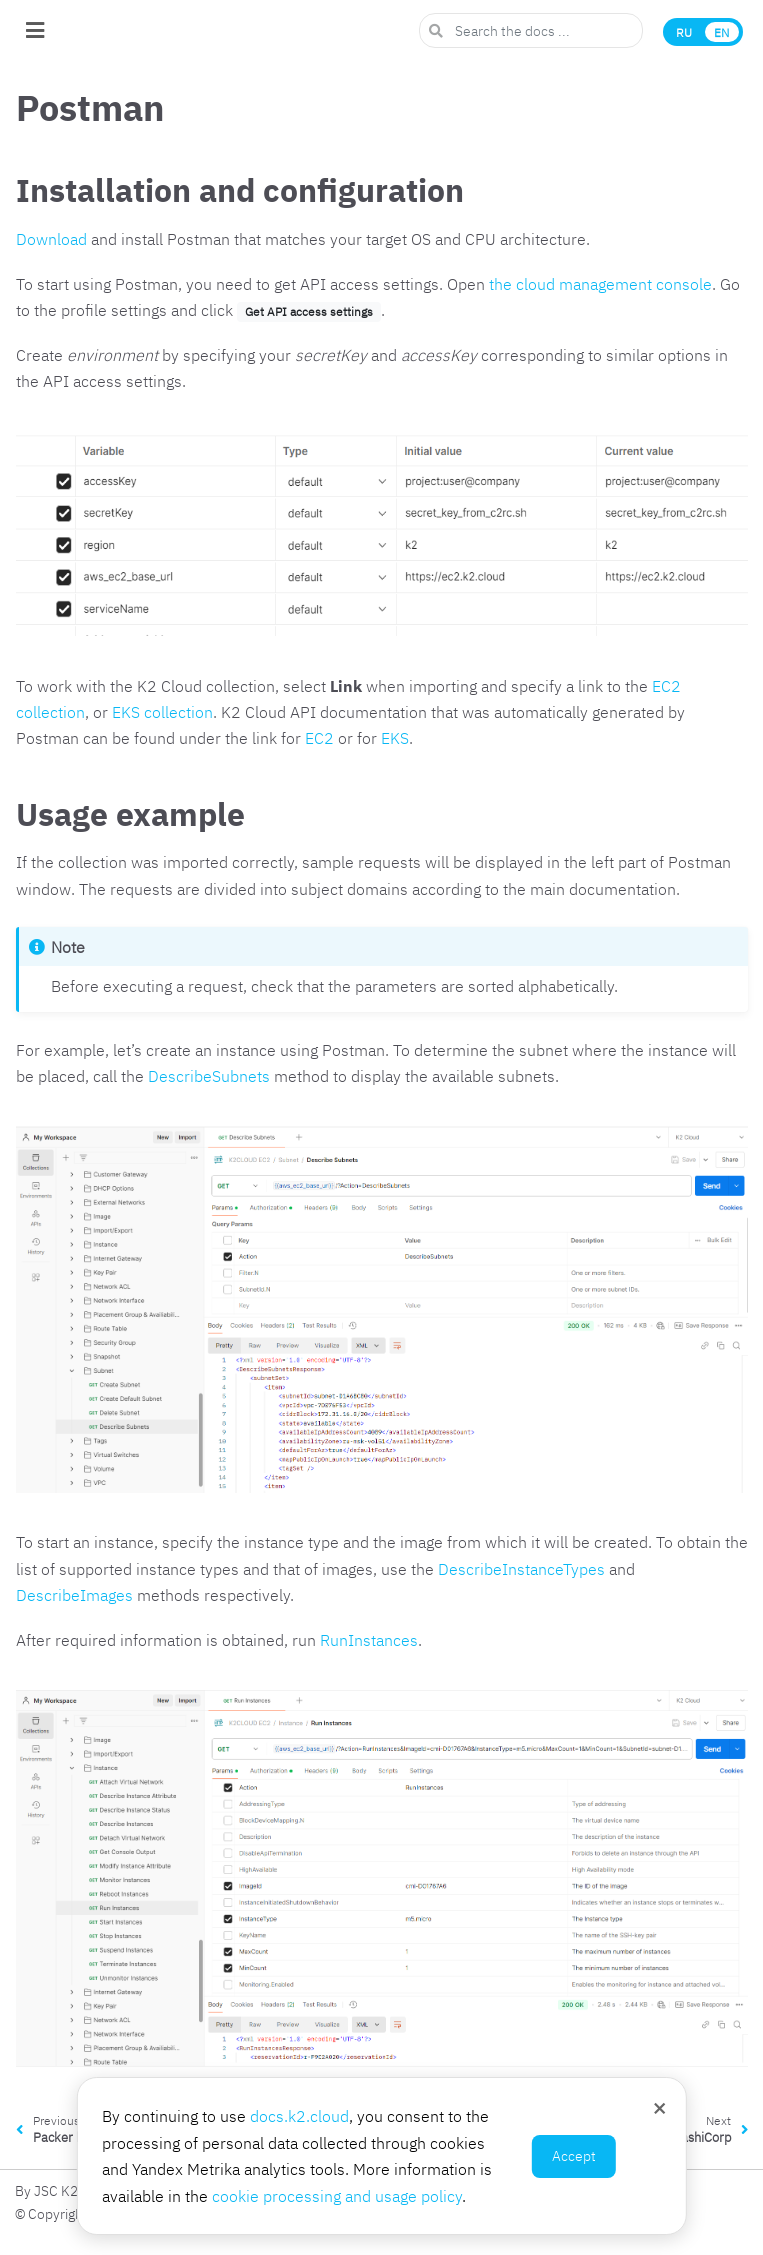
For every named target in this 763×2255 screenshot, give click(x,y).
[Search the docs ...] (531, 30)
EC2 (319, 738)
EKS (395, 738)
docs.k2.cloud (299, 2116)
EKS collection (162, 712)
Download (51, 239)
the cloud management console (600, 284)
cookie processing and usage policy (337, 2196)
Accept (574, 2156)
